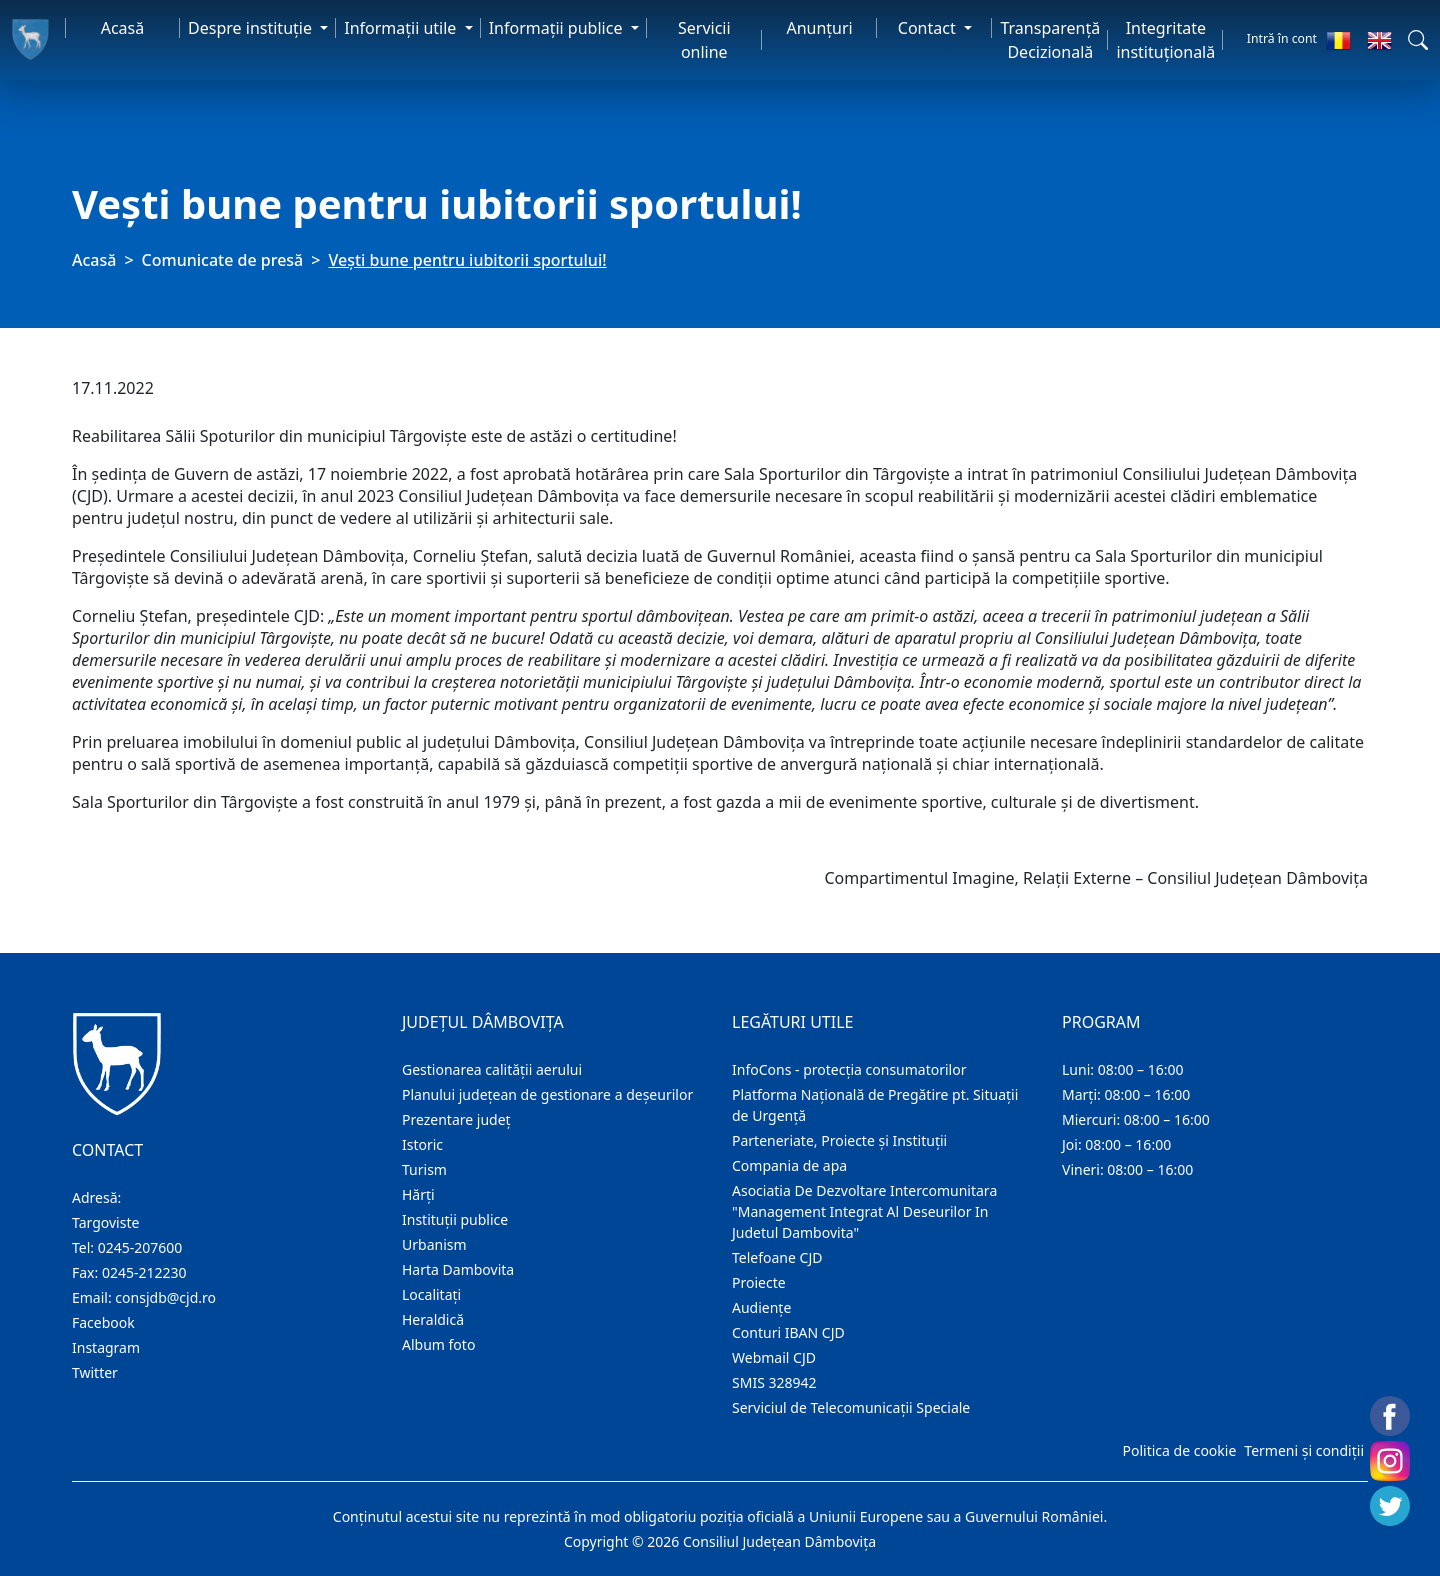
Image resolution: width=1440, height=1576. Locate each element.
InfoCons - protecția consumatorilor (849, 1069)
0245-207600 (140, 1247)
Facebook (103, 1322)
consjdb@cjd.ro (165, 1297)
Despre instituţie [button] (252, 28)
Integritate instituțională (1165, 40)
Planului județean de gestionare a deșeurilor (547, 1094)
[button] (1418, 40)
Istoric (422, 1144)
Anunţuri (819, 28)
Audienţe (761, 1307)
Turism (424, 1169)
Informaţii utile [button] (402, 28)
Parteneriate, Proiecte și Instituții (839, 1140)
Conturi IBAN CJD (788, 1332)
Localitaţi (431, 1294)
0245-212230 (144, 1272)
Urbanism (434, 1244)
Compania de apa (789, 1165)
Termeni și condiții (1304, 1450)
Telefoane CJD (777, 1257)
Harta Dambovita (458, 1269)
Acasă (123, 28)
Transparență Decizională (1050, 40)
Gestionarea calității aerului (492, 1069)
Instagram (106, 1347)
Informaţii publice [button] (558, 28)
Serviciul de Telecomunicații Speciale (851, 1407)
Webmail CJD (774, 1357)
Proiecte (759, 1282)
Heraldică (433, 1319)
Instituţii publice (455, 1219)
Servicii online (704, 40)
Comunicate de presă (223, 260)
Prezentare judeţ (456, 1119)
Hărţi (418, 1194)
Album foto (438, 1344)
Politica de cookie (1179, 1450)
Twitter (95, 1372)
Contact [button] (929, 28)
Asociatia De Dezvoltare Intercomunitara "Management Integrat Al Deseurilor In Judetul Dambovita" (864, 1211)
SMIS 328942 (774, 1382)
